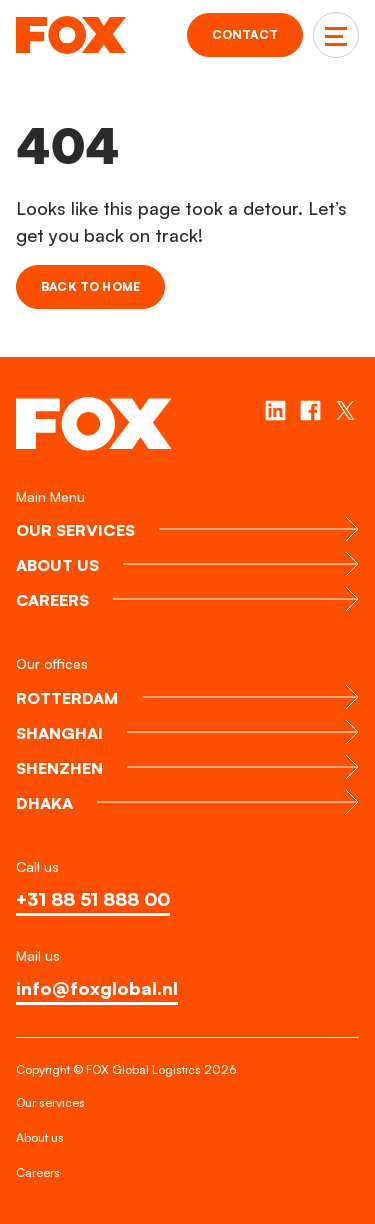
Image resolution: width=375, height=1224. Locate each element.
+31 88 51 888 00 (93, 899)
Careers (38, 1172)
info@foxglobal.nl (97, 988)
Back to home (90, 286)
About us (40, 1137)
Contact (245, 34)
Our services (50, 1102)
